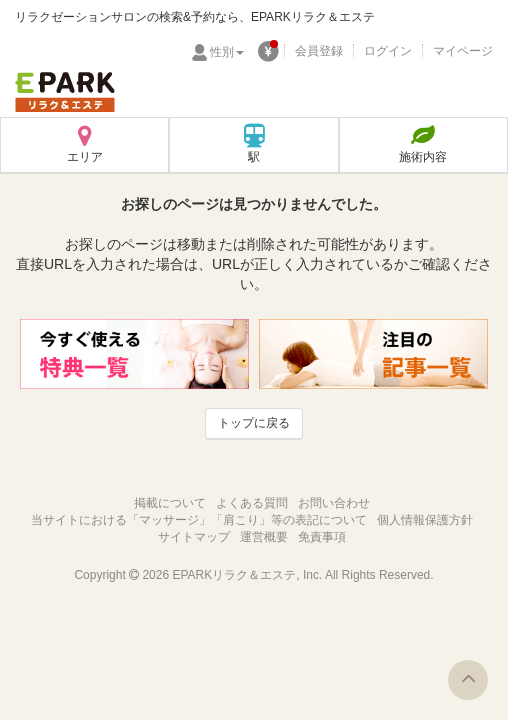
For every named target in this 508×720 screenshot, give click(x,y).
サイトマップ (194, 537)
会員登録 (319, 51)
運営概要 (264, 537)
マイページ (463, 51)
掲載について (170, 503)
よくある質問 (252, 503)
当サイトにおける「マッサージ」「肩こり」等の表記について (199, 520)
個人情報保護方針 (425, 520)
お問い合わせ (334, 503)
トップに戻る (254, 423)
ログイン (388, 51)
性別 (227, 52)
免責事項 (322, 537)
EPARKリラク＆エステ (65, 92)
